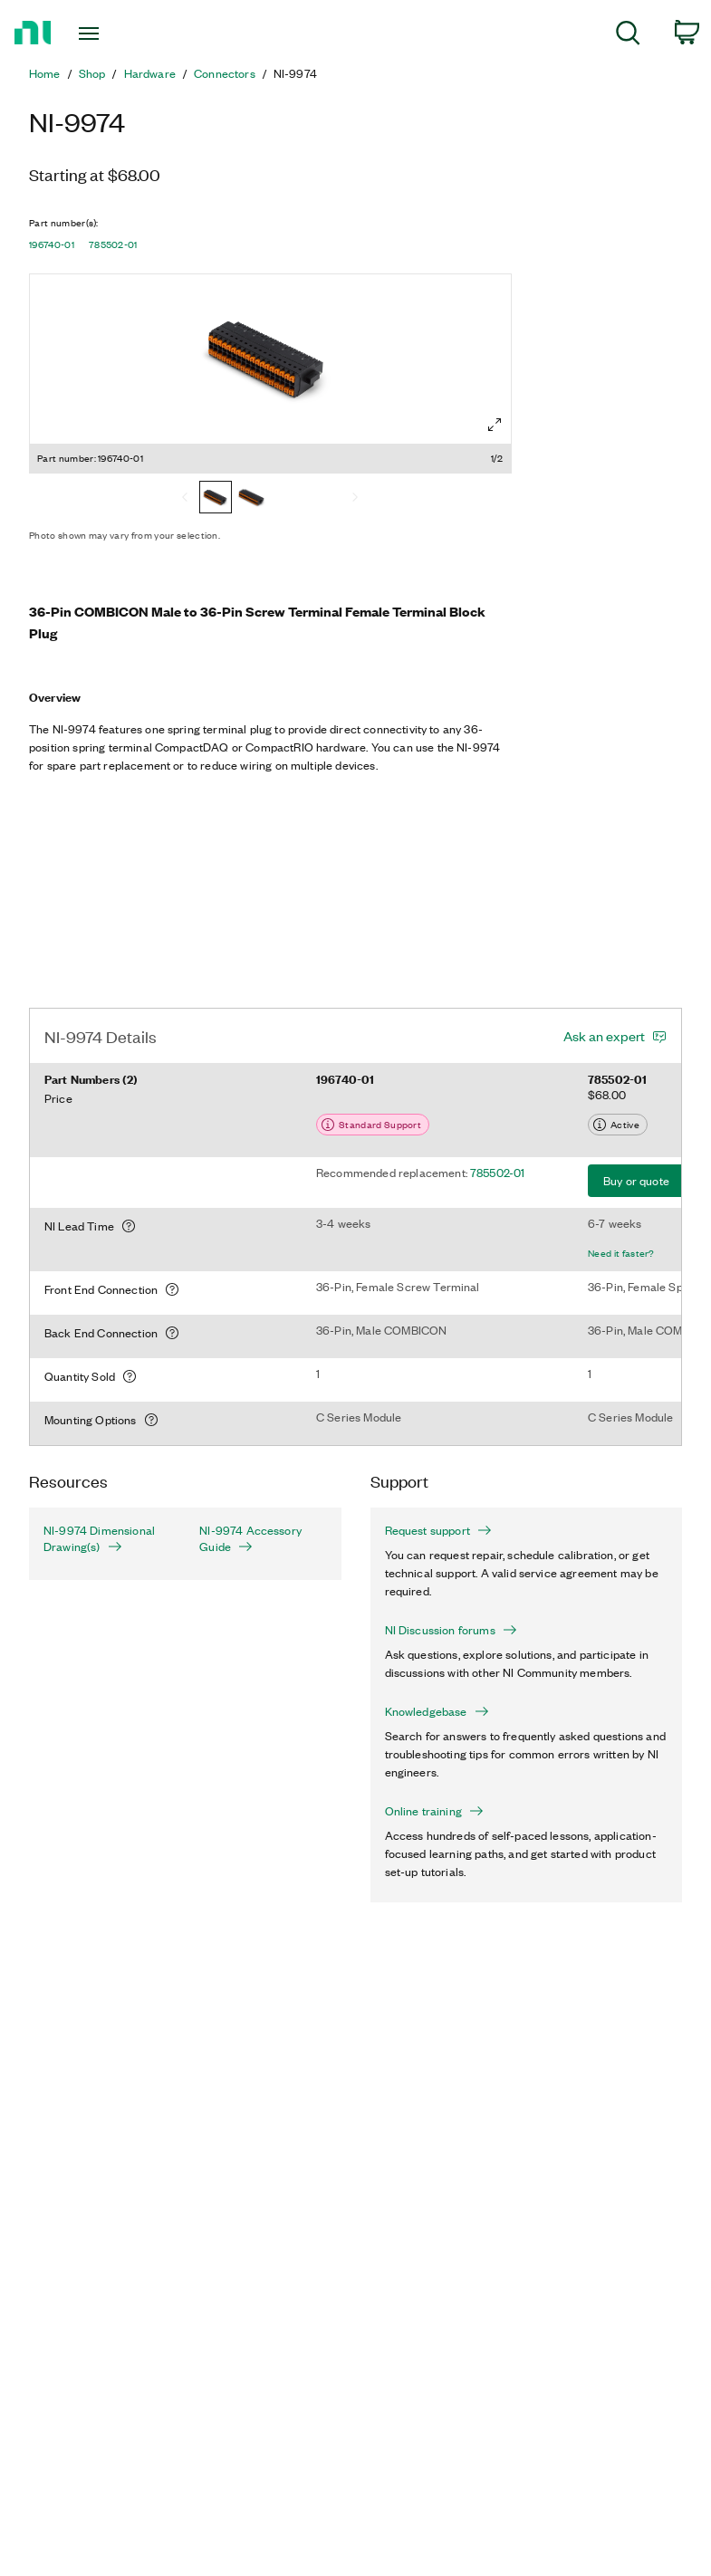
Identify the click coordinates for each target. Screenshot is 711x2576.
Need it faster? (621, 1253)
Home (45, 73)
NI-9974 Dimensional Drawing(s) (99, 1538)
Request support (438, 1530)
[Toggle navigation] (109, 33)
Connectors (224, 73)
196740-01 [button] (51, 244)
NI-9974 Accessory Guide (250, 1538)
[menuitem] (628, 35)
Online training (434, 1811)
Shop (92, 73)
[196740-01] (215, 499)
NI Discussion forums (451, 1630)
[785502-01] (251, 499)
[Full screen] (494, 425)
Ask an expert (604, 1036)
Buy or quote (636, 1180)
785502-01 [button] (113, 244)
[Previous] (185, 499)
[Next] (355, 499)
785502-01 (497, 1172)
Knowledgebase (437, 1711)
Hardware (150, 73)
